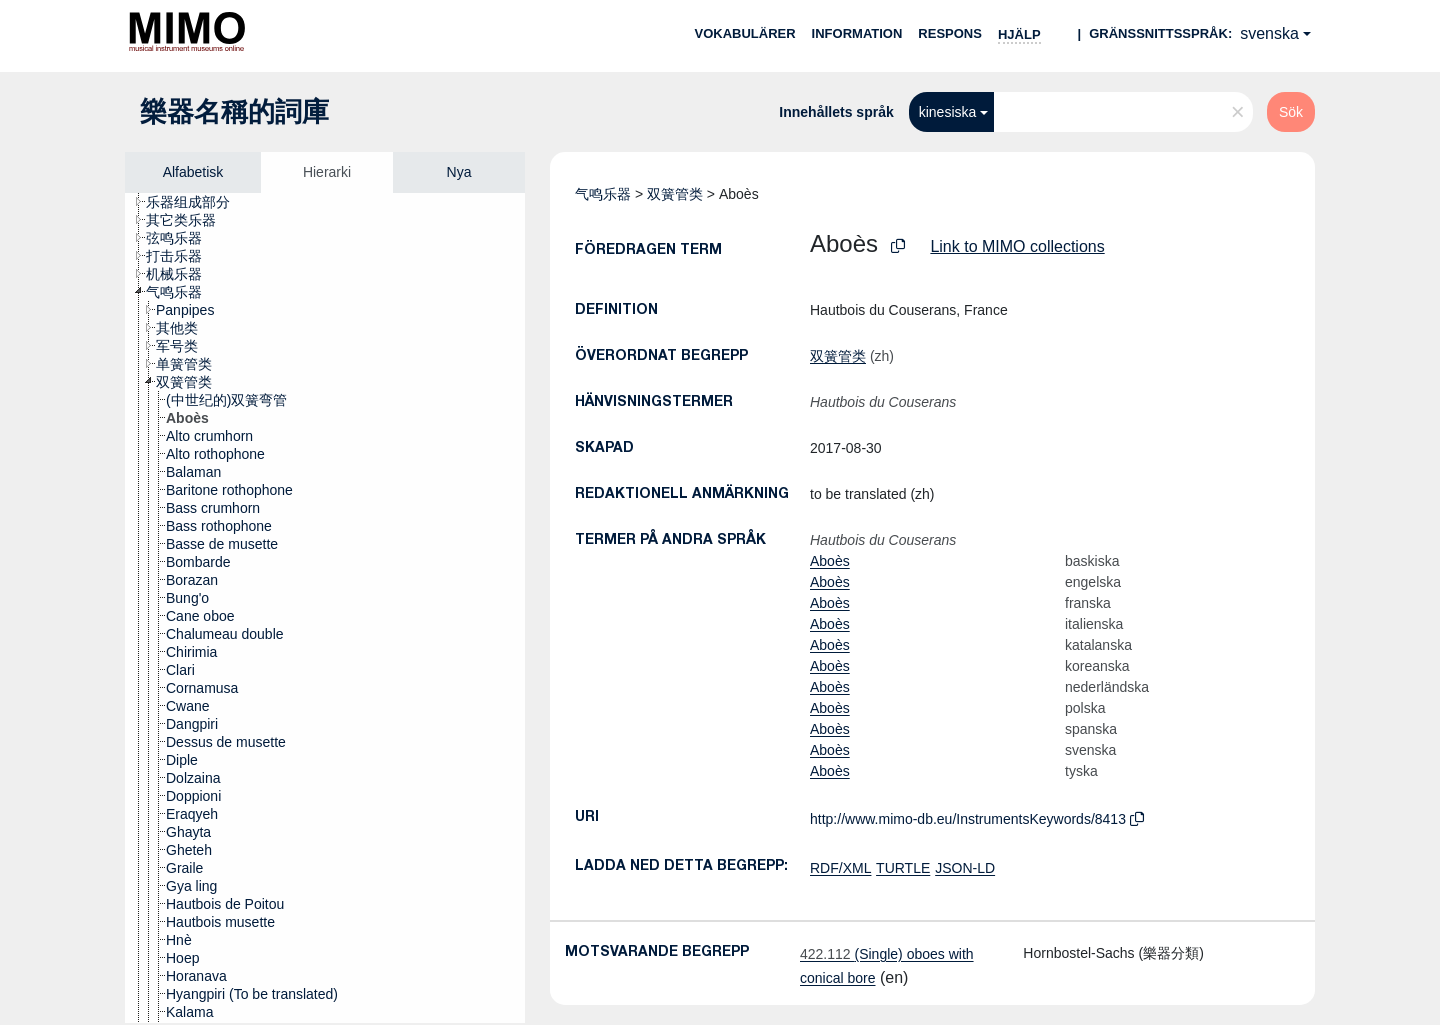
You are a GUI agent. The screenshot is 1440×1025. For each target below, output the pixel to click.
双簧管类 (675, 194)
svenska (1269, 33)
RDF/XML (840, 868)
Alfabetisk (193, 172)
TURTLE (903, 868)
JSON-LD (965, 868)
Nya (459, 172)
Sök (1291, 112)
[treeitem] (196, 202)
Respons (950, 33)
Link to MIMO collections (1017, 246)
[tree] (325, 608)
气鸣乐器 (603, 194)
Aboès (830, 561)
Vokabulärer (744, 33)
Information (857, 33)
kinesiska (948, 112)
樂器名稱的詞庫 (234, 112)
